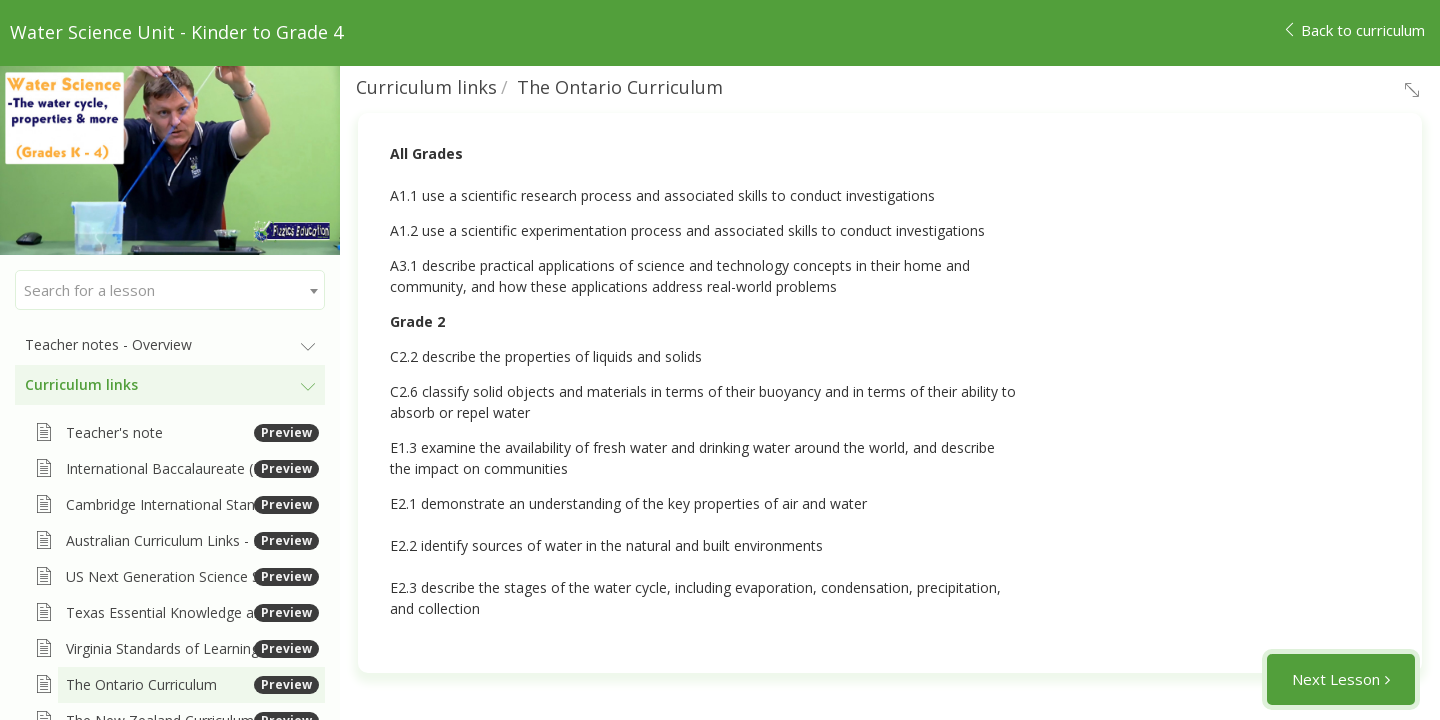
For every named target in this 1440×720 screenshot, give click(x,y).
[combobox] (170, 290)
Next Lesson (1336, 679)
